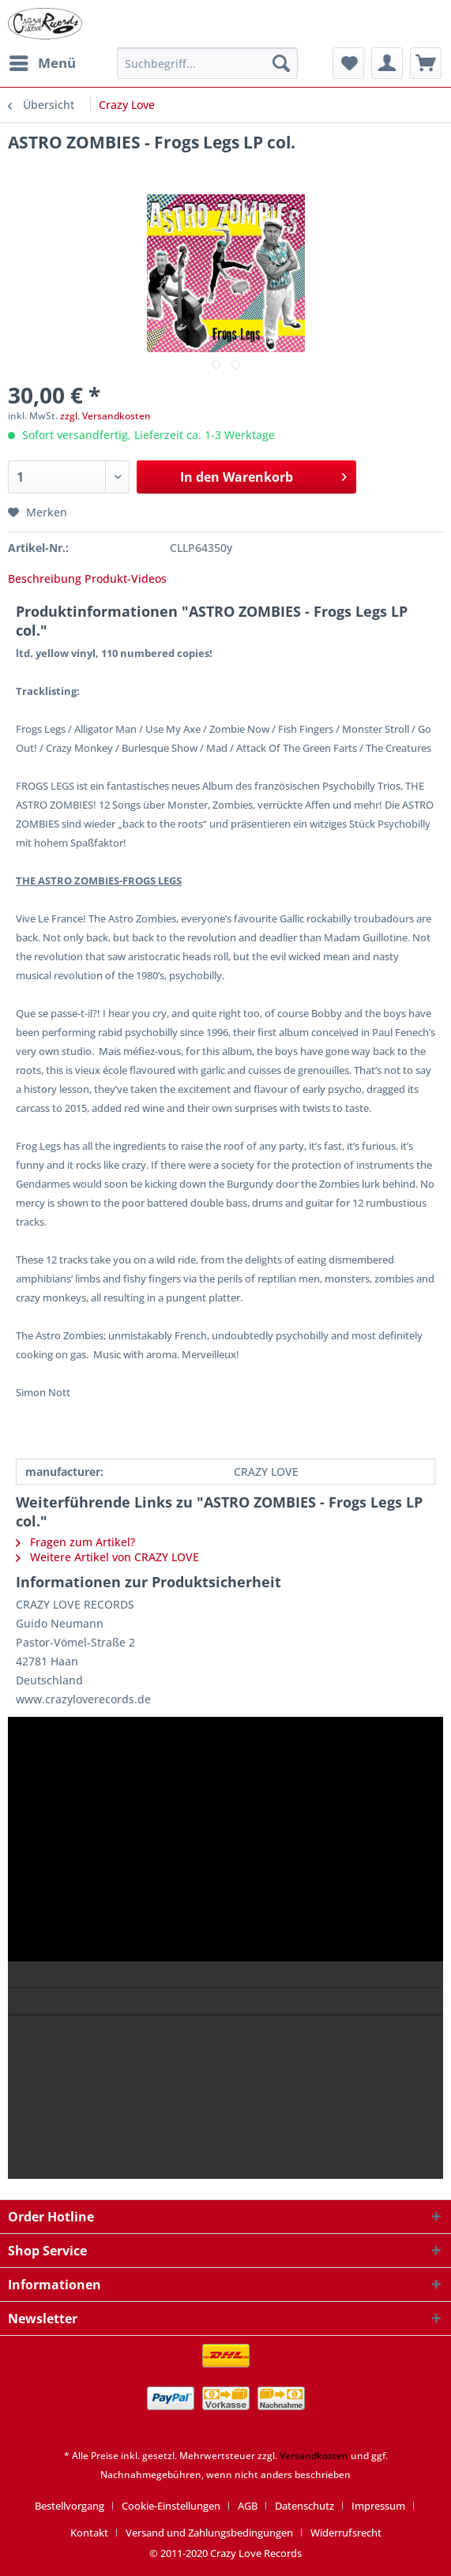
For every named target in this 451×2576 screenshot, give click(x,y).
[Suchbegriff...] (207, 63)
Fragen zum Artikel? (75, 1541)
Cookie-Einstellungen (171, 2506)
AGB (247, 2506)
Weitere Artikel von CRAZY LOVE (107, 1556)
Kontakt (89, 2532)
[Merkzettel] (348, 63)
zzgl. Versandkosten (105, 415)
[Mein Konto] (387, 63)
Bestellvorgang (69, 2506)
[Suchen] (281, 63)
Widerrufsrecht (345, 2532)
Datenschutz (304, 2506)
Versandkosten (314, 2455)
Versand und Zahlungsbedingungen (209, 2532)
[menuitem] (42, 63)
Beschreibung (44, 578)
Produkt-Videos (126, 578)
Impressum (378, 2506)
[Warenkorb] (426, 63)
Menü (42, 61)
